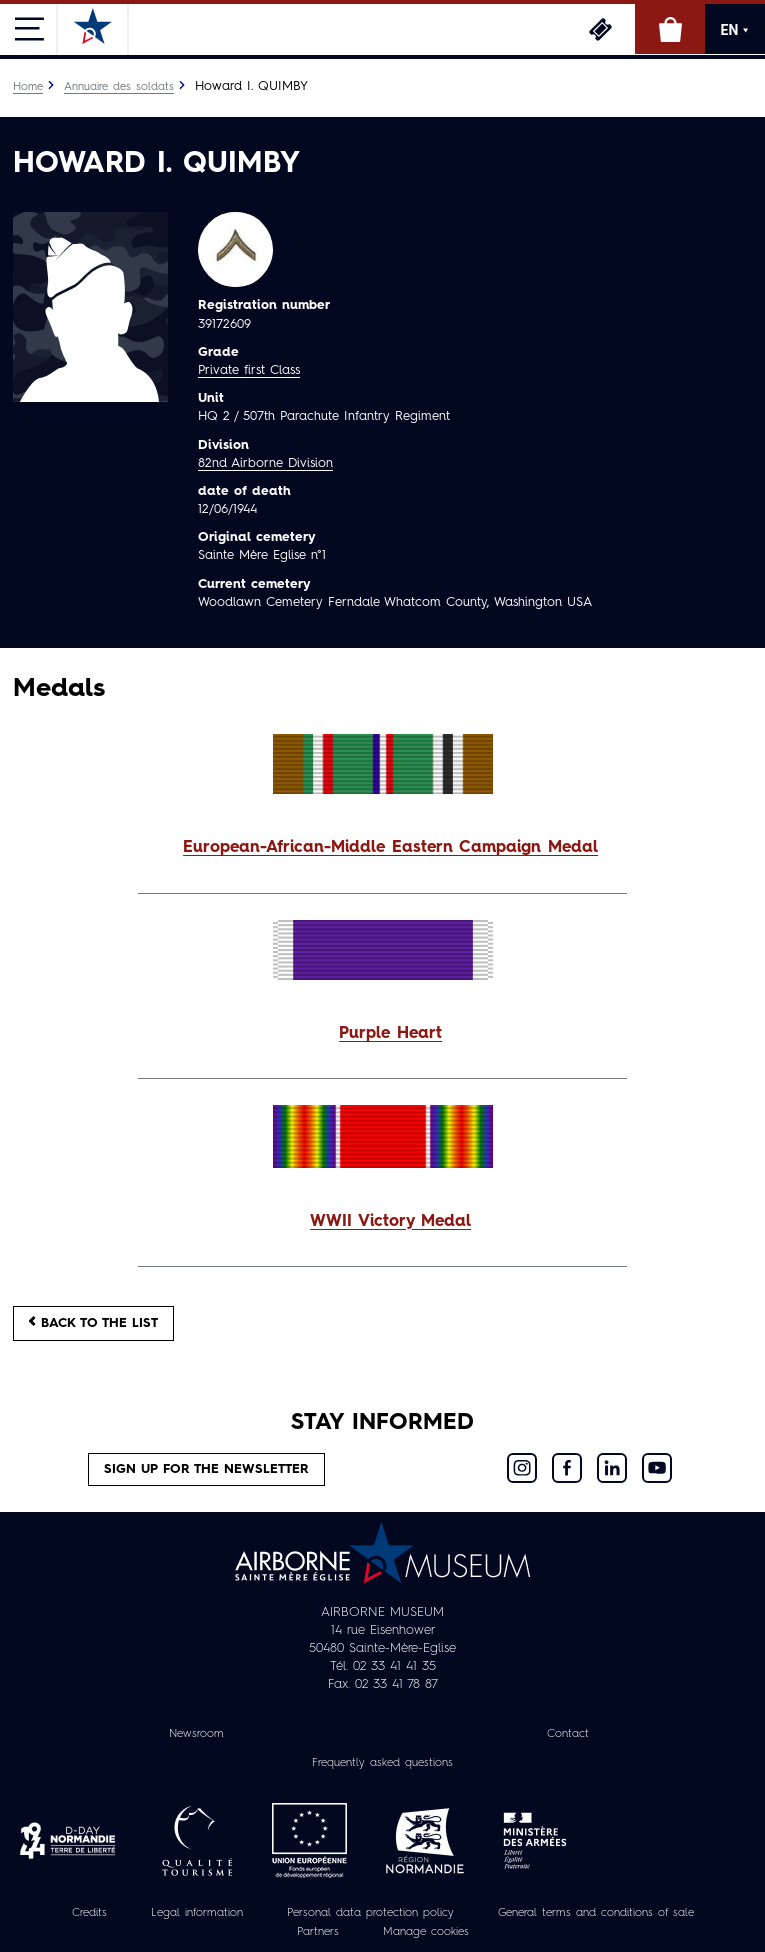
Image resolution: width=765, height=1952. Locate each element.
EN (735, 30)
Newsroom (196, 1734)
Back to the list (93, 1322)
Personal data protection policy (370, 1913)
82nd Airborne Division (265, 463)
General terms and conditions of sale (596, 1913)
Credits (89, 1913)
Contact (568, 1734)
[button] (382, 848)
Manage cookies (426, 1932)
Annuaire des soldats (119, 87)
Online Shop (670, 29)
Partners (318, 1932)
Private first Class (249, 370)
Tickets (600, 29)
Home (28, 87)
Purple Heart (390, 1034)
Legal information (197, 1913)
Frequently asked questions (382, 1763)
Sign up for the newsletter (206, 1469)
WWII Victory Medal (390, 1222)
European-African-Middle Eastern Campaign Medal (390, 848)
